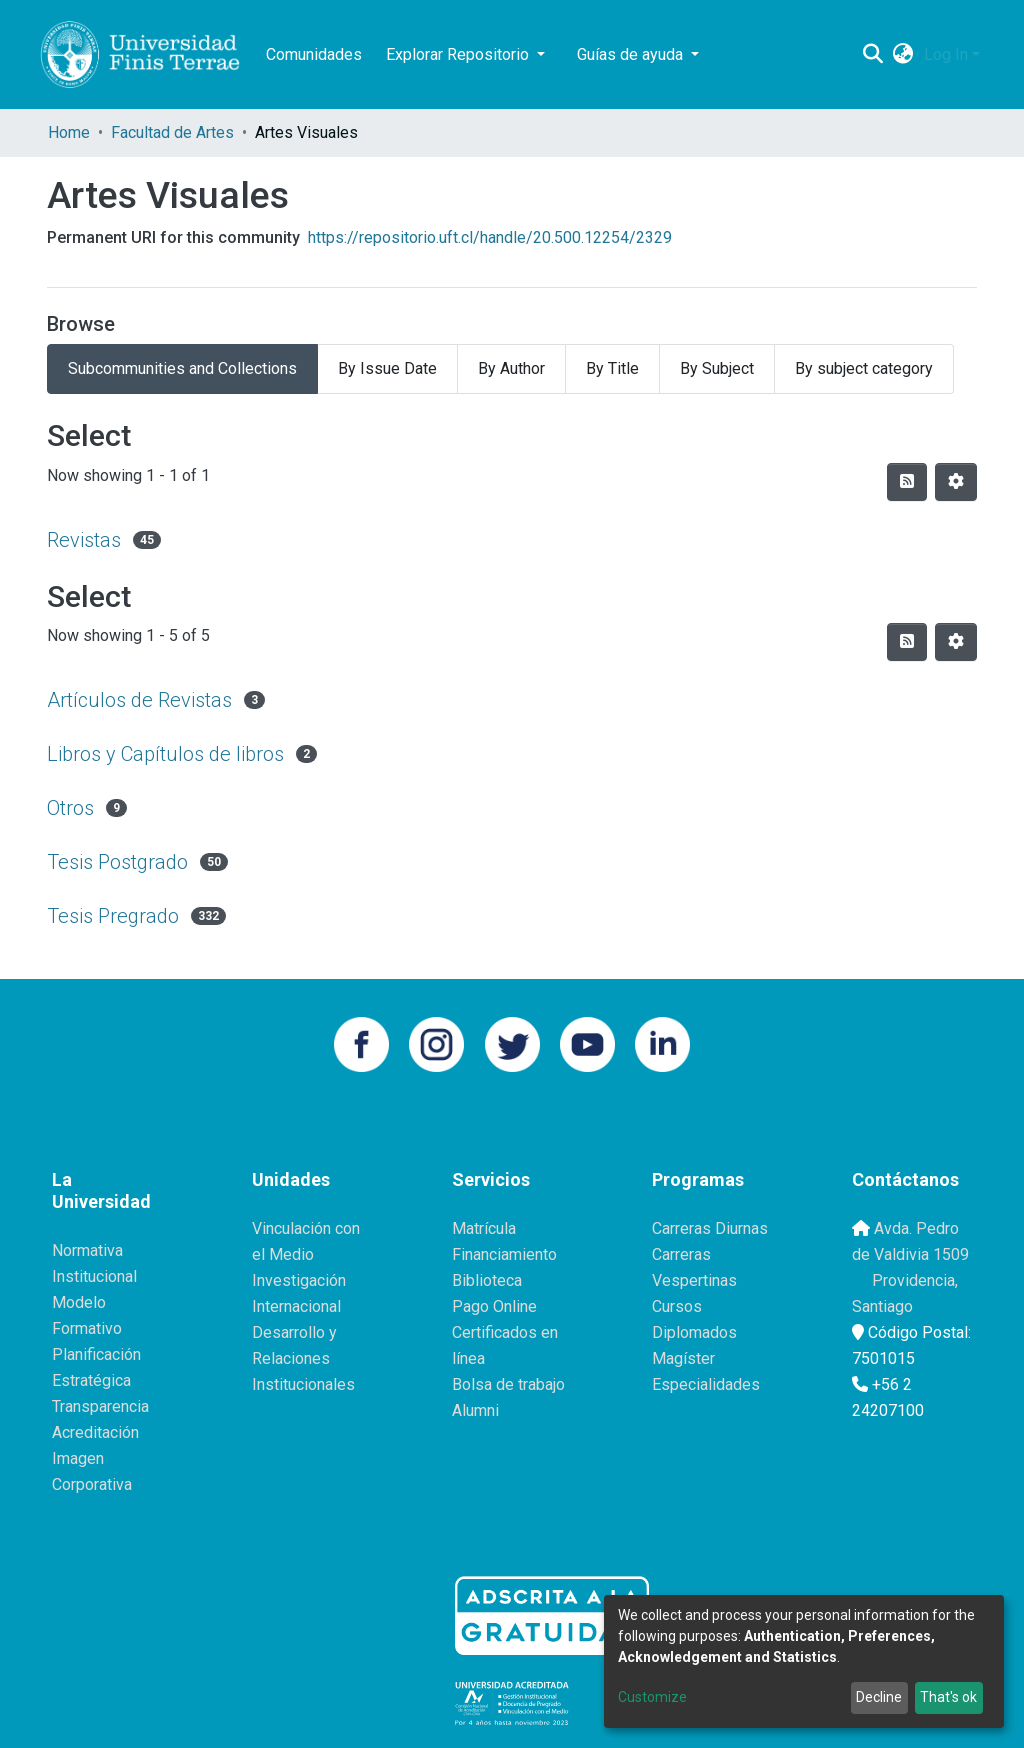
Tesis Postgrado (117, 862)
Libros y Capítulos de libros (165, 754)
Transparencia (100, 1406)
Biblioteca (487, 1280)
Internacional (296, 1306)
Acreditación (95, 1432)
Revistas (84, 540)
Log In (946, 54)
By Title (612, 368)
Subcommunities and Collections (182, 368)
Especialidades (706, 1384)
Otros (70, 808)
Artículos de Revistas (139, 700)
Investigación (299, 1280)
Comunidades (314, 54)
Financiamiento (504, 1254)
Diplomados (694, 1332)
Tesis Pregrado (113, 916)
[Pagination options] (956, 482)
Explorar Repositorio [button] (459, 54)
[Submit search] (873, 55)
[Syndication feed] (907, 482)
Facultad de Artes (172, 132)
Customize (652, 1697)
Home (69, 132)
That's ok (948, 1697)
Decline (879, 1697)
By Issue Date (387, 368)
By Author (511, 368)
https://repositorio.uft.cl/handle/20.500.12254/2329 (490, 237)
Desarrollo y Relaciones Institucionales (303, 1358)
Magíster (683, 1358)
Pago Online (494, 1306)
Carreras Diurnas (710, 1228)
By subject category (864, 368)
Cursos (677, 1306)
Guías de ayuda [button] (632, 54)
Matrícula (484, 1228)
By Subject (717, 368)
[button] (903, 55)
